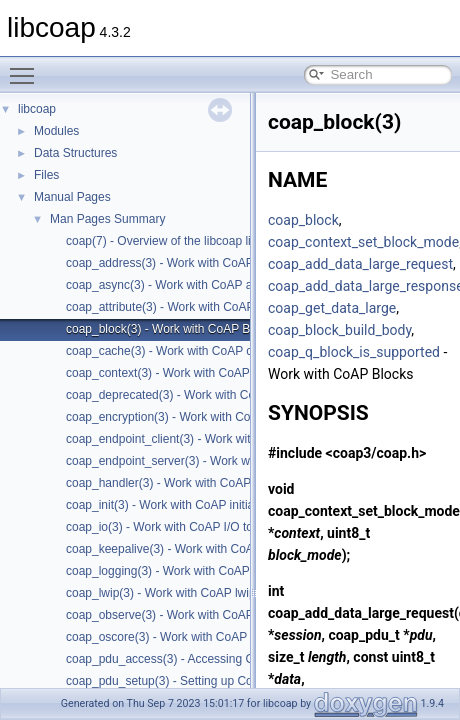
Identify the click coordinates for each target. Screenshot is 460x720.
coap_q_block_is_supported (354, 352)
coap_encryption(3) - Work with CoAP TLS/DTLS (195, 417)
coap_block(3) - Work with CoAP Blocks (172, 329)
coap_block (303, 220)
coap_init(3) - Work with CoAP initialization (179, 505)
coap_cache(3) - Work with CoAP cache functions (198, 351)
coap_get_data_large (332, 308)
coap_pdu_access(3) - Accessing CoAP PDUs (188, 659)
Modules (56, 131)
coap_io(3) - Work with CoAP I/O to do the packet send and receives (247, 527)
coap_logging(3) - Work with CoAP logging (179, 571)
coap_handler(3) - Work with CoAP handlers (183, 483)
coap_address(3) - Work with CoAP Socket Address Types (220, 263)
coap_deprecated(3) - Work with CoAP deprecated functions (226, 395)
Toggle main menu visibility (27, 67)
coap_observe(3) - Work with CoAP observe (183, 615)
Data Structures (75, 153)
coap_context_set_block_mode (363, 242)
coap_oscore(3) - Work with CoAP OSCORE (184, 637)
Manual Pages (72, 197)
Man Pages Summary (107, 219)
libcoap (37, 109)
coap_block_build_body (339, 330)
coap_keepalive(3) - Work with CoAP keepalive (191, 549)
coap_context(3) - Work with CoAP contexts (182, 373)
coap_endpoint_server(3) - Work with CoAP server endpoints (227, 461)
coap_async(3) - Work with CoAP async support (193, 285)
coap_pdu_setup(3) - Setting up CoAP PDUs (184, 681)
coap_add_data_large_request (360, 264)
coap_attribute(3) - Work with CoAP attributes (186, 307)
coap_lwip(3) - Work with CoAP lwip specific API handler (215, 593)
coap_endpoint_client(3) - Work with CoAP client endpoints (222, 439)
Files (46, 175)
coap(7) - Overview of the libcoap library (172, 241)
